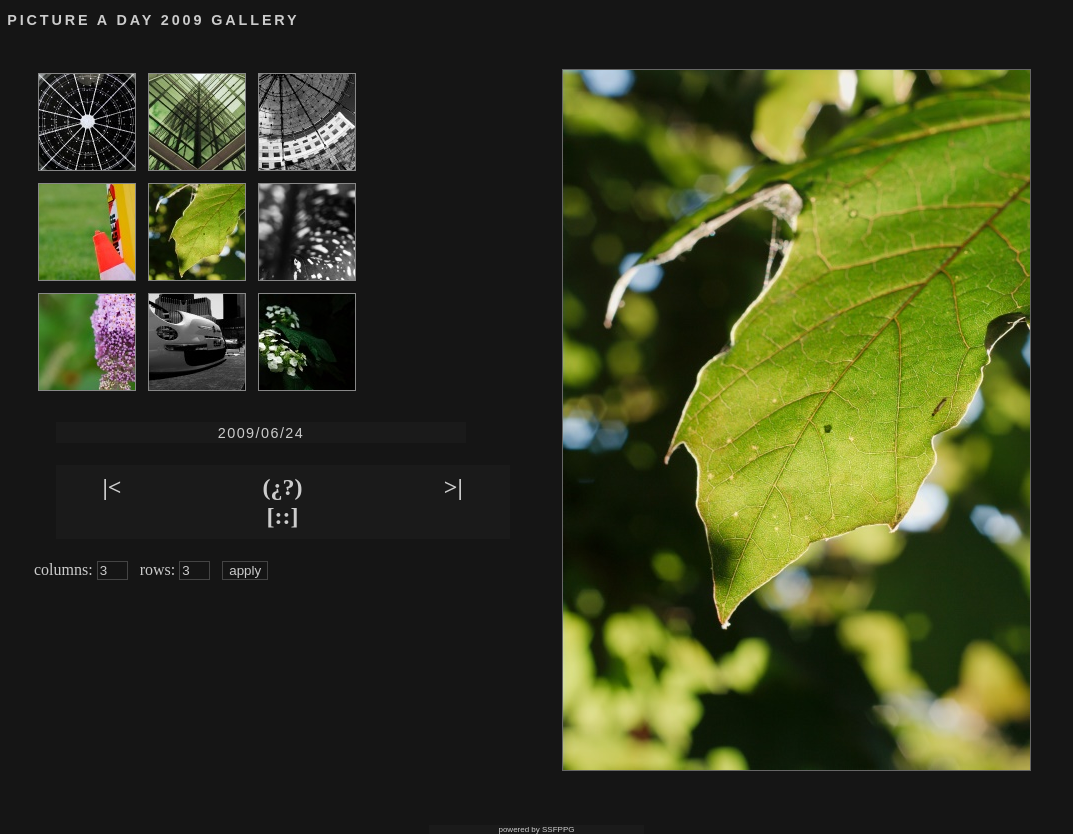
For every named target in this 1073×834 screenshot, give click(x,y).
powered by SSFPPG (536, 829)
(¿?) (283, 487)
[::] (283, 516)
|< (111, 487)
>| (453, 487)
